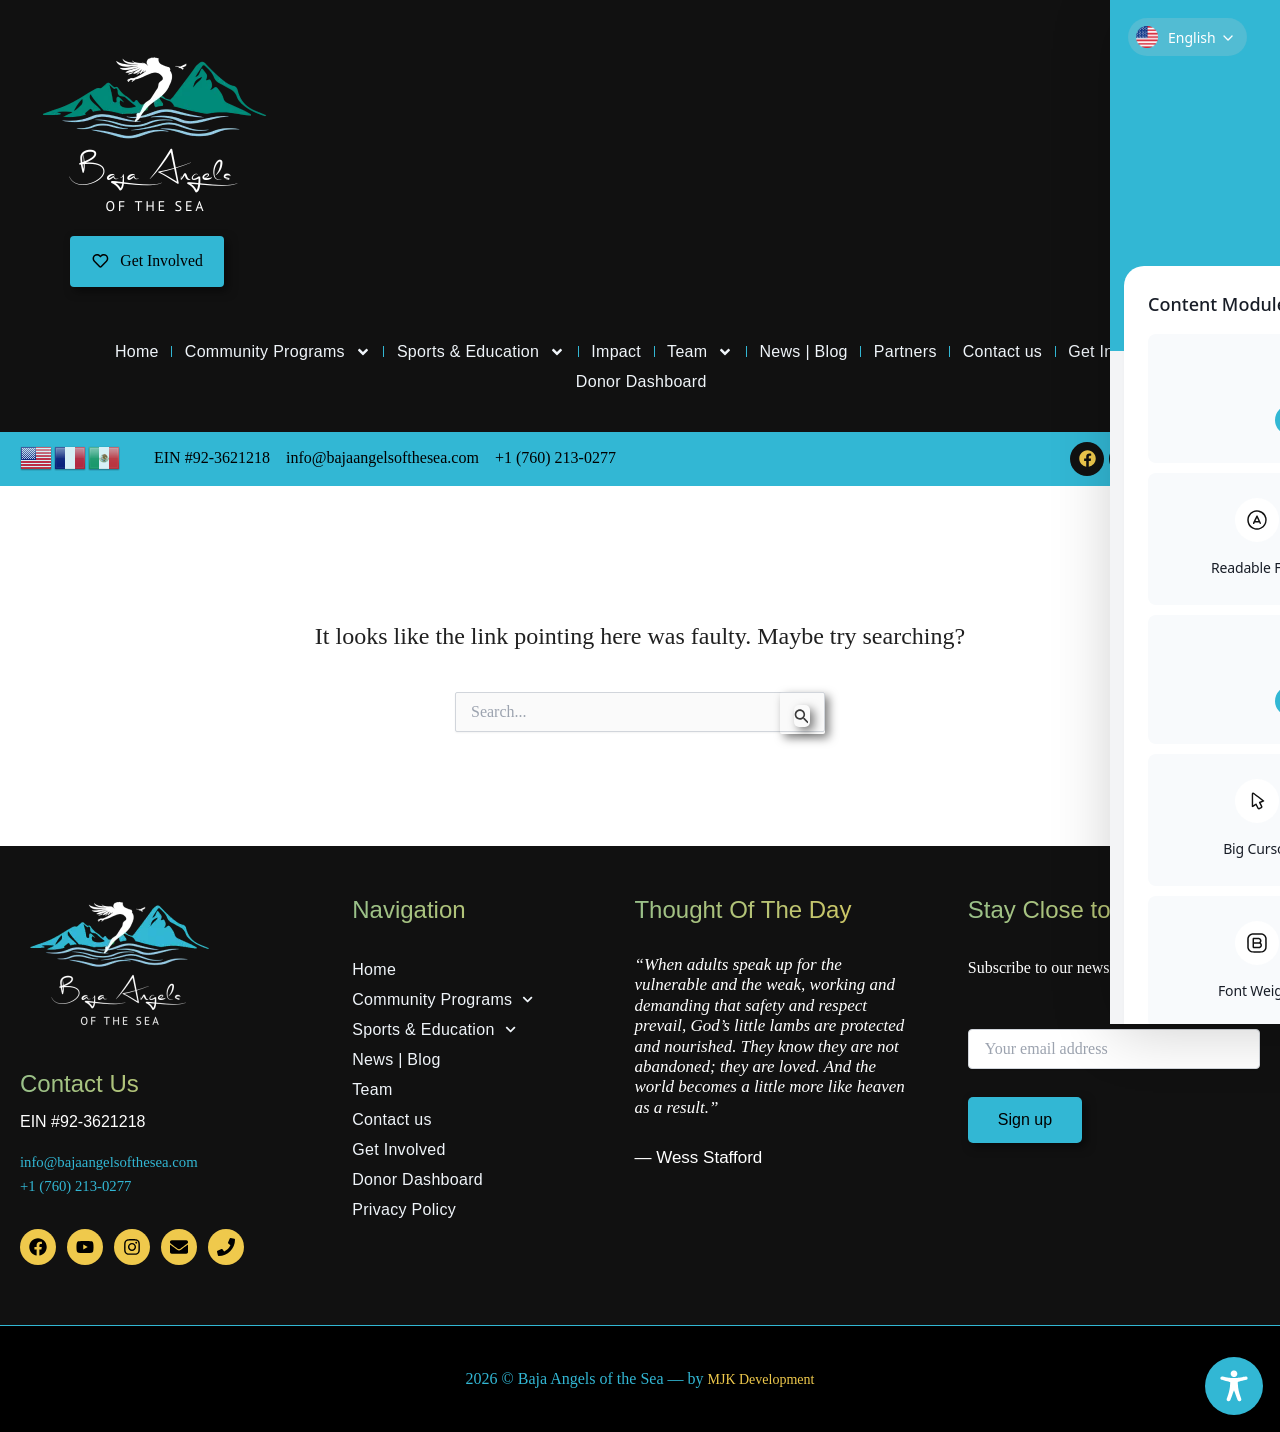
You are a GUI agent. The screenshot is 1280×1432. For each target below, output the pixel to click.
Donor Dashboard (641, 382)
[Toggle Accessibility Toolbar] (1234, 1386)
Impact (616, 352)
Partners (905, 352)
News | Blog (803, 352)
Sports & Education (481, 353)
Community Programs (278, 353)
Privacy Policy (404, 1209)
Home (137, 352)
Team (700, 353)
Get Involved (1114, 352)
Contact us (1002, 352)
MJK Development (760, 1379)
